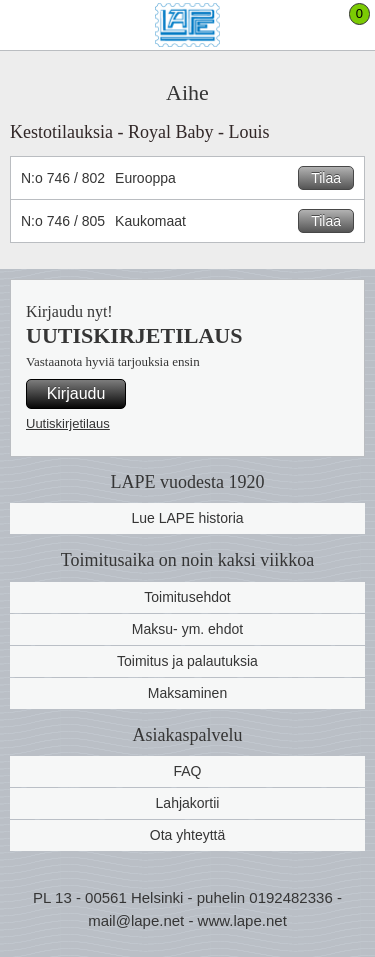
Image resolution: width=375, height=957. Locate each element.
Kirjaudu (76, 393)
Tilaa (326, 178)
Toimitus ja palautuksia (187, 661)
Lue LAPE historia (187, 518)
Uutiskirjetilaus (68, 423)
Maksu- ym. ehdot (187, 629)
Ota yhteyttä (187, 835)
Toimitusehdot (187, 597)
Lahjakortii (188, 803)
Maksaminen (187, 693)
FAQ (187, 771)
